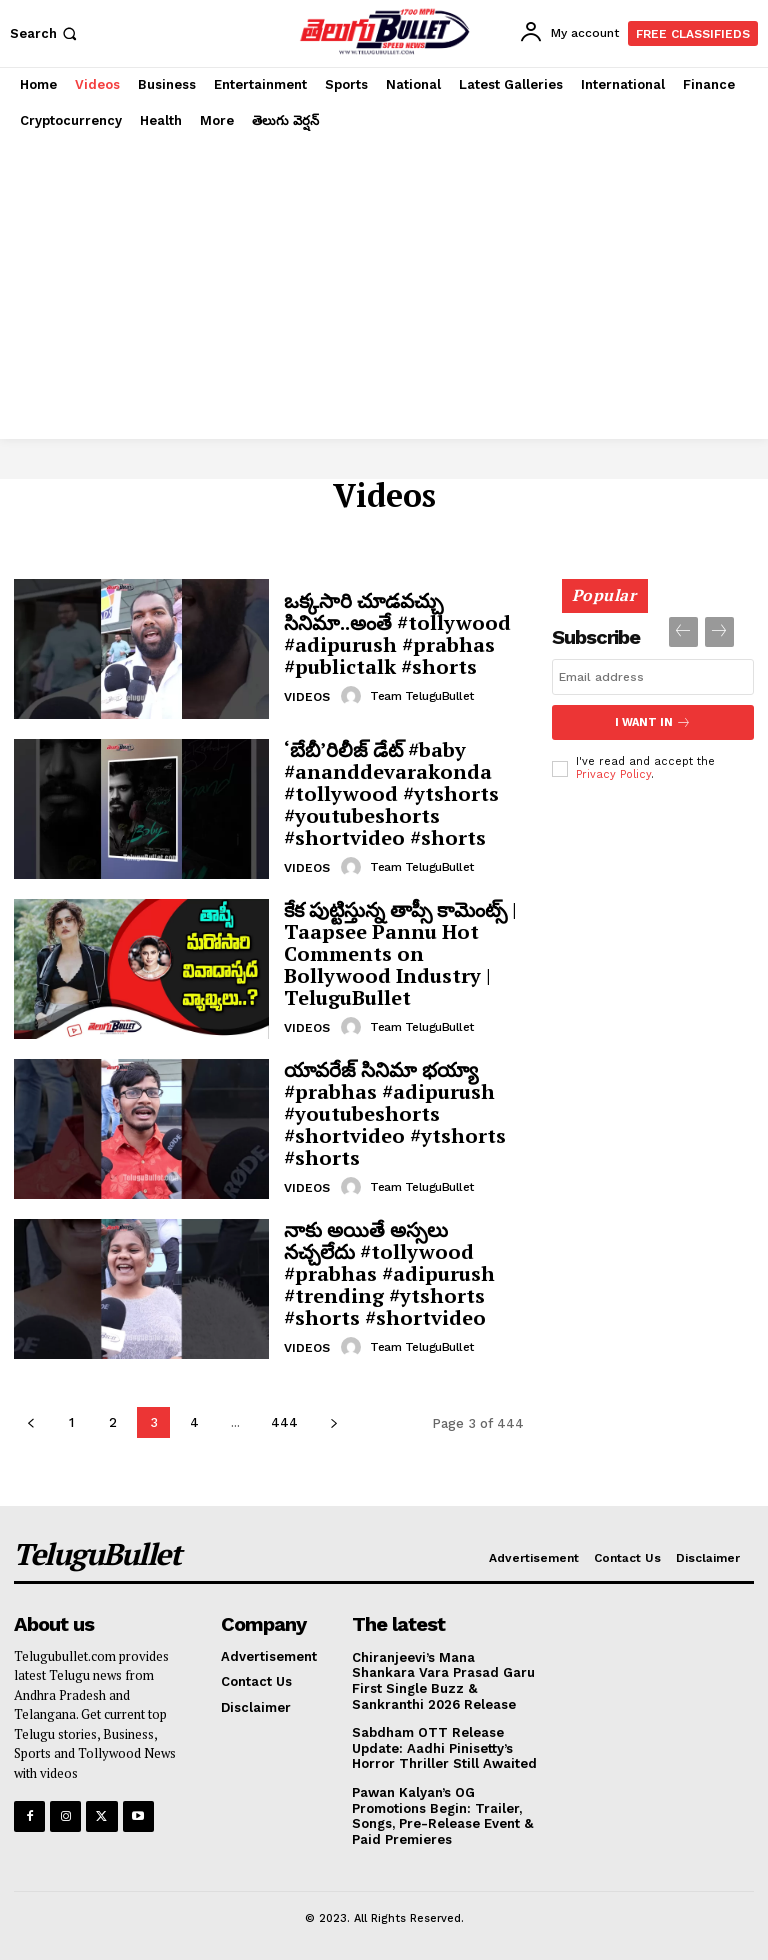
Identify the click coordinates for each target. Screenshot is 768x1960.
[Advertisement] (384, 289)
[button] (45, 33)
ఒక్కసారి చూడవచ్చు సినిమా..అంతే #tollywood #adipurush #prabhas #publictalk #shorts (397, 633)
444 (284, 1422)
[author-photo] (354, 696)
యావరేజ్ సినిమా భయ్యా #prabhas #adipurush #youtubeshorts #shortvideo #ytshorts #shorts (395, 1113)
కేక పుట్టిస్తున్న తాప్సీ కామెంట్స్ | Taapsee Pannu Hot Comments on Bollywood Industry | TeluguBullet (400, 953)
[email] (653, 677)
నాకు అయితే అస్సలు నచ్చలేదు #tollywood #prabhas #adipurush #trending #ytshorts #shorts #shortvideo (389, 1273)
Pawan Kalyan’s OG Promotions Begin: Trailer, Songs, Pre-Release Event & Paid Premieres (442, 1816)
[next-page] (333, 1422)
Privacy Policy (613, 774)
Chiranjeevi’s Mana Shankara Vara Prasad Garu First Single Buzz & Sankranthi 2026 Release (443, 1681)
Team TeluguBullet (422, 696)
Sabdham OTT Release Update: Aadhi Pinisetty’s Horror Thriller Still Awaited (444, 1748)
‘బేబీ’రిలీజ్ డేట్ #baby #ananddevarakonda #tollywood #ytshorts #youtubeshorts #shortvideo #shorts (391, 793)
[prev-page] (30, 1422)
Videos (307, 697)
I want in (653, 722)
